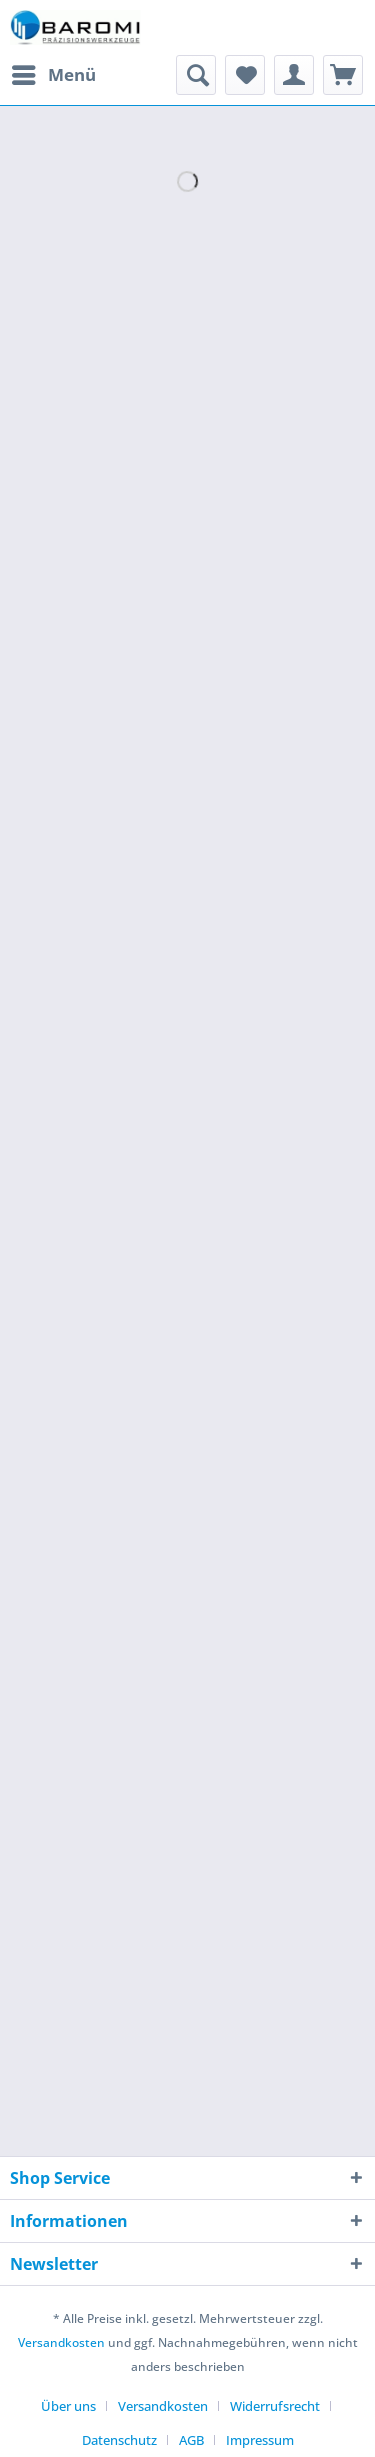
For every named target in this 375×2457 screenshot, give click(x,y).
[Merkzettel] (245, 75)
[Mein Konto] (294, 75)
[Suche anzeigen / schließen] (196, 75)
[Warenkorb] (343, 75)
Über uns (68, 2406)
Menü (54, 72)
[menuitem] (53, 75)
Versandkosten (61, 2342)
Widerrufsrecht (275, 2406)
